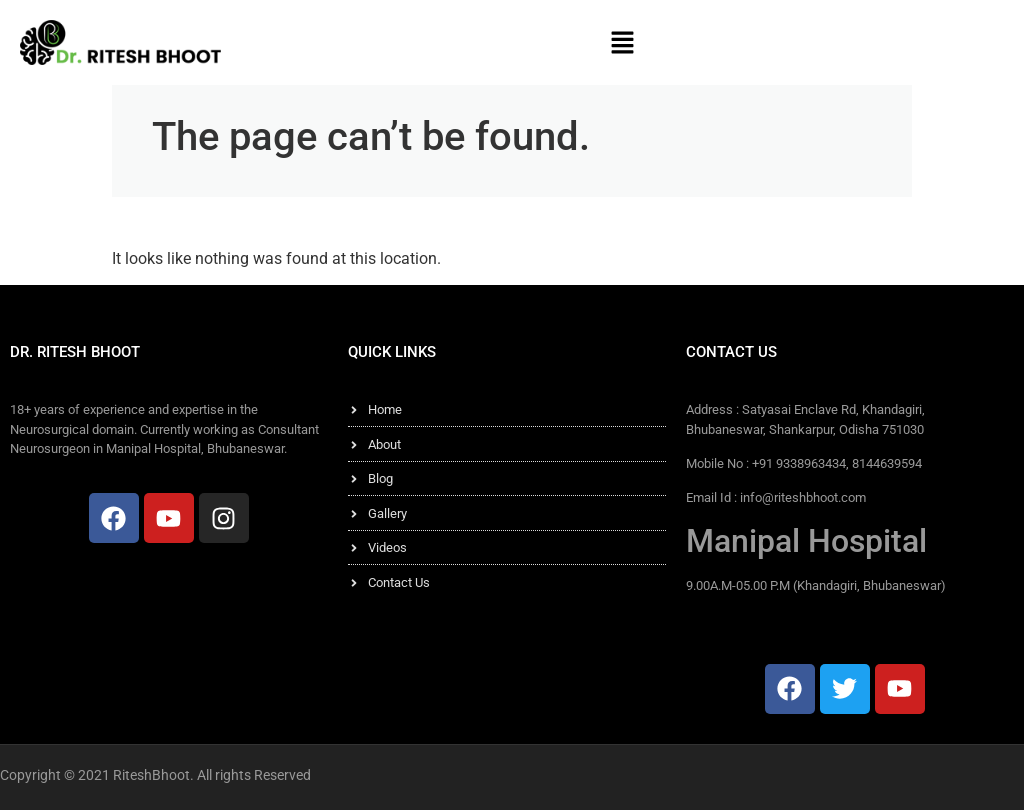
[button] (622, 42)
